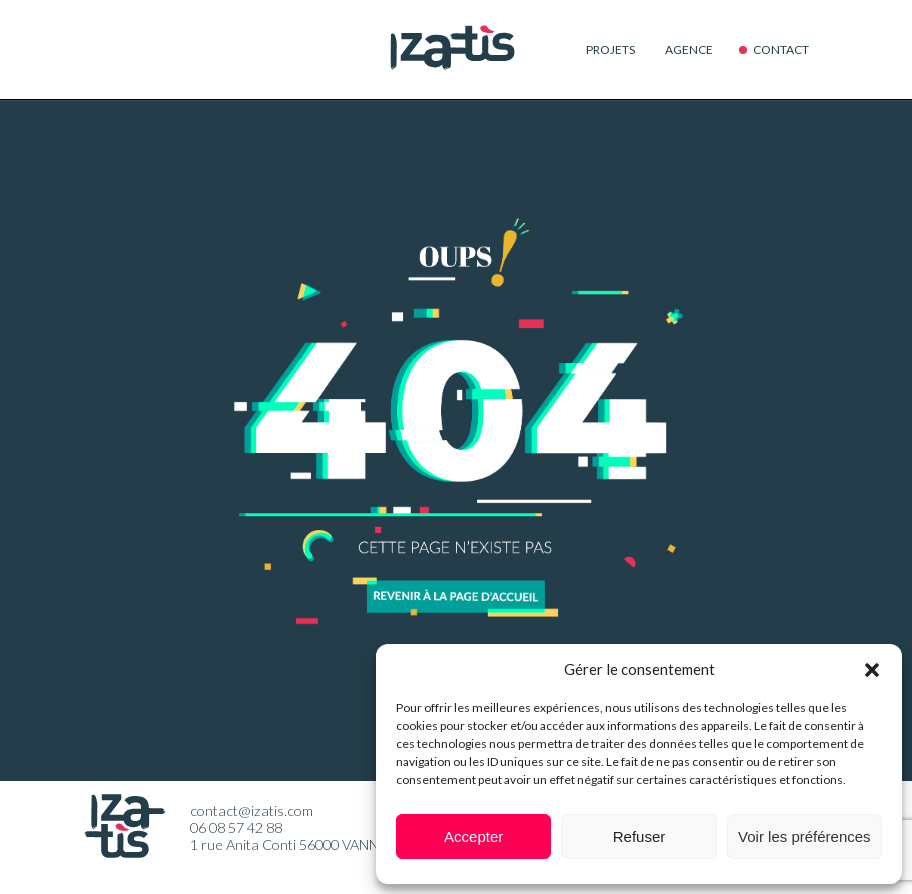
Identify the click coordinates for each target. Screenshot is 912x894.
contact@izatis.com (251, 810)
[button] (872, 669)
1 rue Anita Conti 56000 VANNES (292, 844)
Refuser (639, 836)
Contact (781, 49)
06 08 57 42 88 (236, 827)
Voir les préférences (804, 836)
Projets (610, 49)
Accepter (473, 836)
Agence (689, 49)
